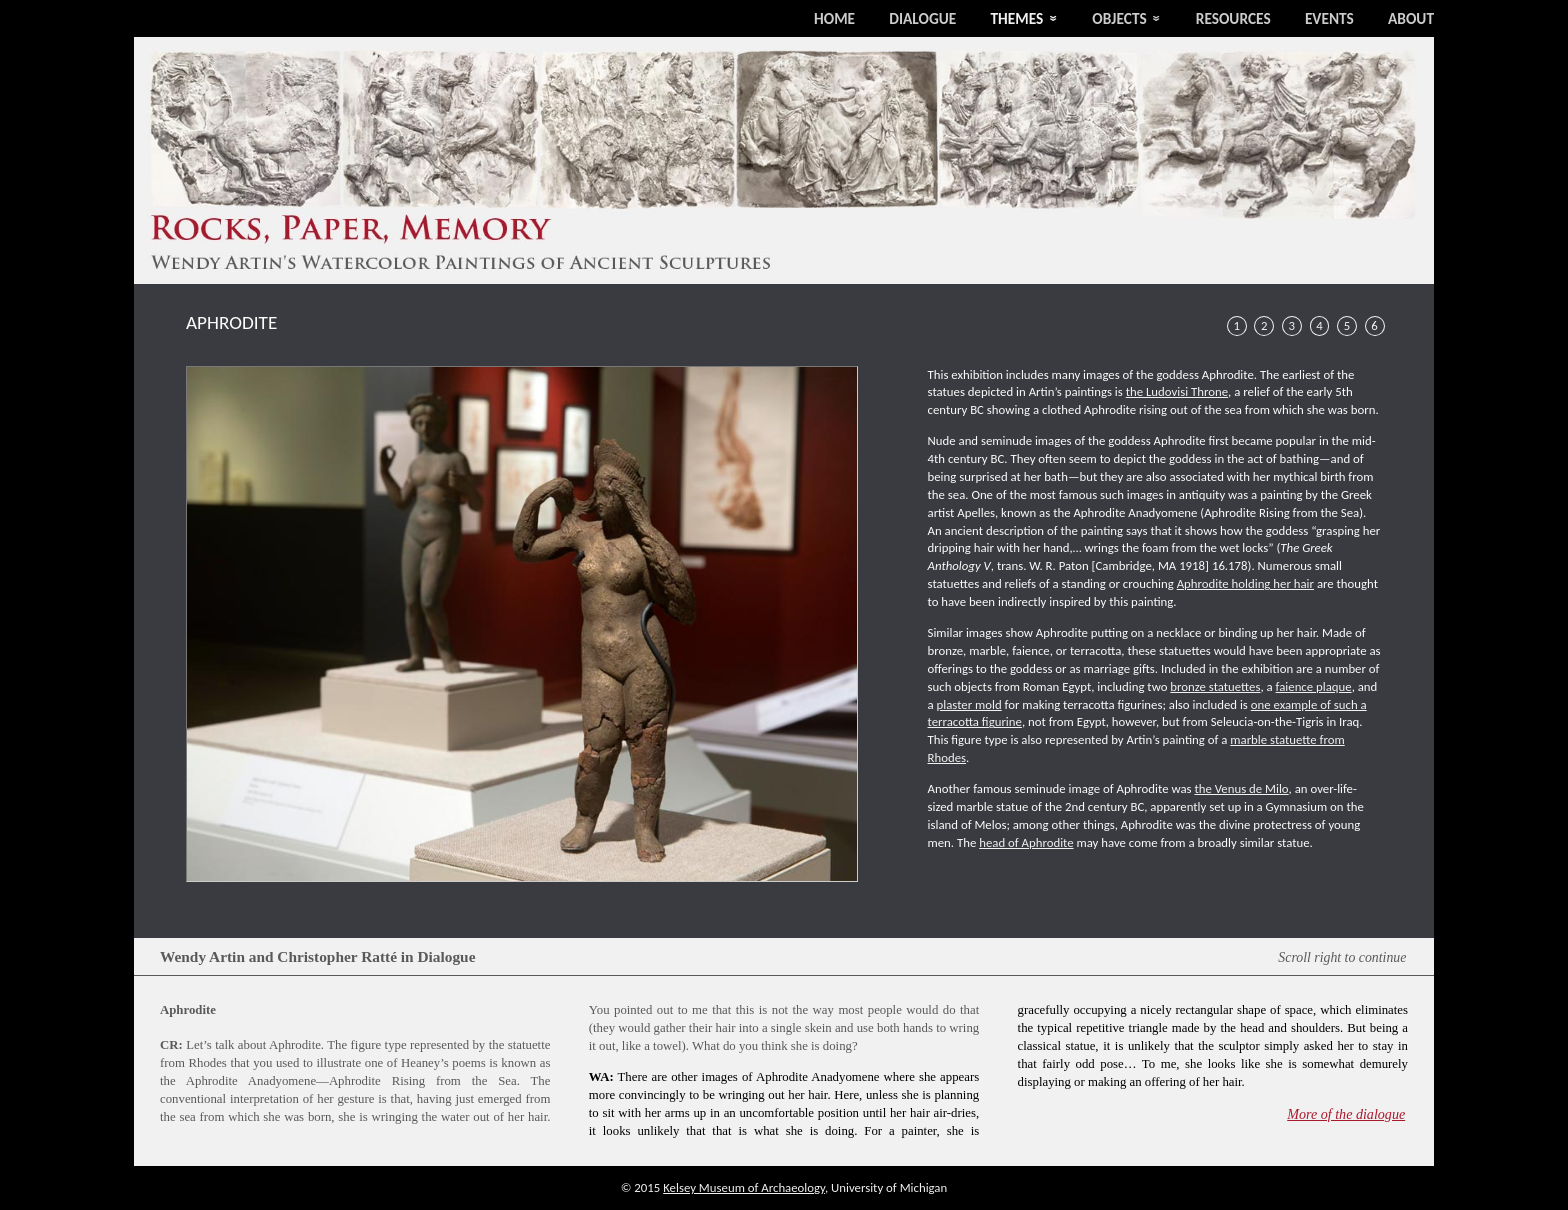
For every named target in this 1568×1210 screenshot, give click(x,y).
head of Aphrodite (1026, 842)
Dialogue (922, 18)
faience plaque (1314, 686)
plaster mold (969, 704)
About (1411, 18)
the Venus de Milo (1241, 788)
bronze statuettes (1215, 686)
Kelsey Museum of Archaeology (744, 1187)
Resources (1233, 18)
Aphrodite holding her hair (1245, 583)
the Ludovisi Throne (1177, 391)
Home (834, 18)
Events (1329, 18)
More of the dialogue (1346, 1114)
